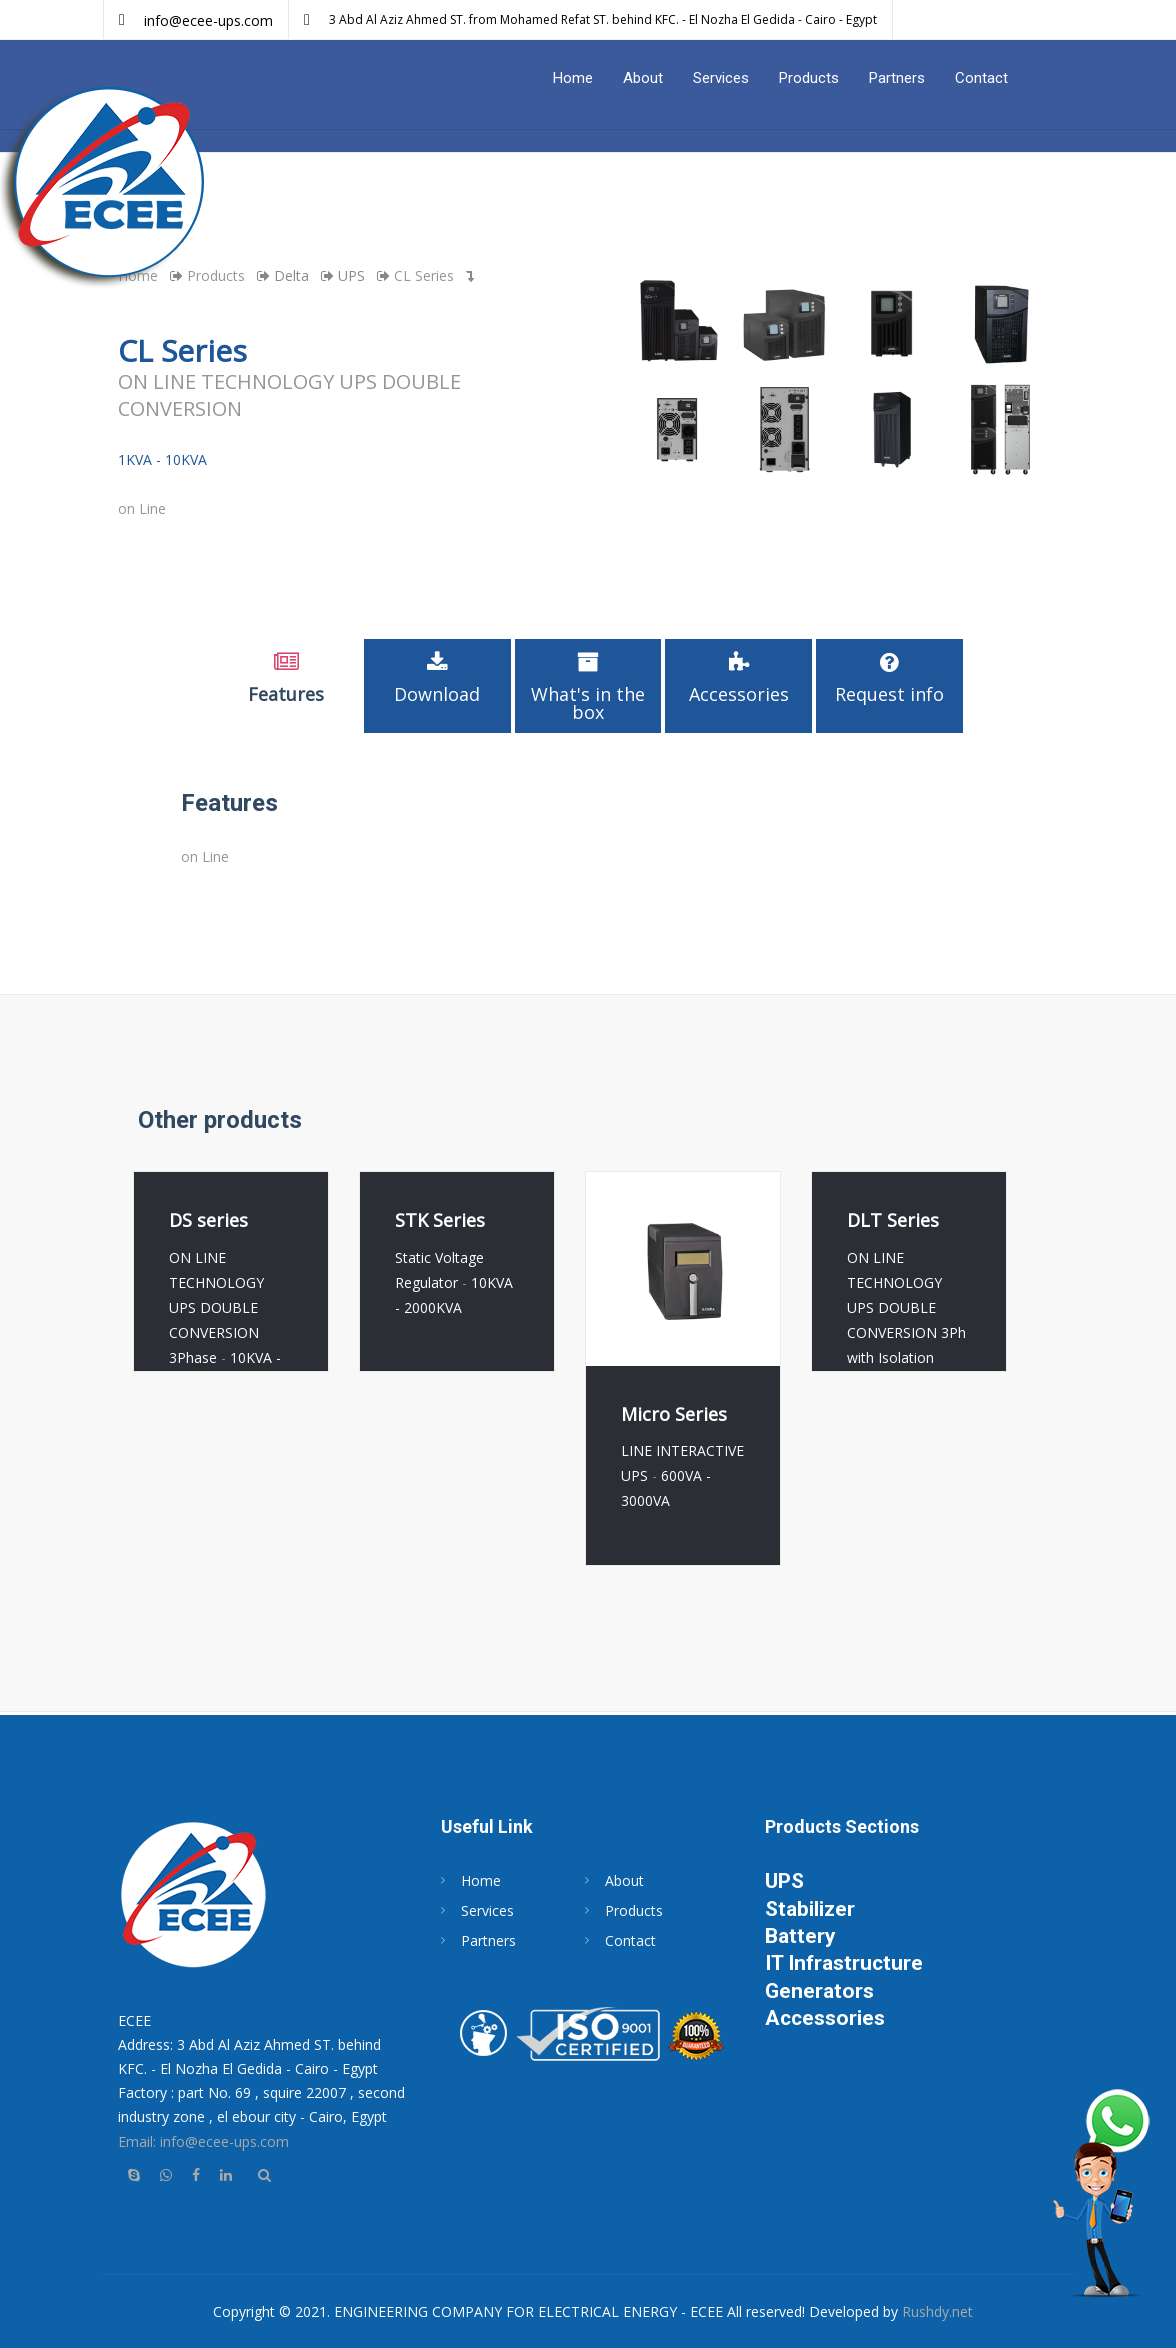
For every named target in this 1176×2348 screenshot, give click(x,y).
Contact (981, 78)
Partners (897, 78)
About (643, 78)
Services (721, 78)
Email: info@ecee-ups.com (203, 2141)
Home (573, 78)
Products (809, 78)
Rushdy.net (937, 2311)
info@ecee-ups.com (208, 20)
